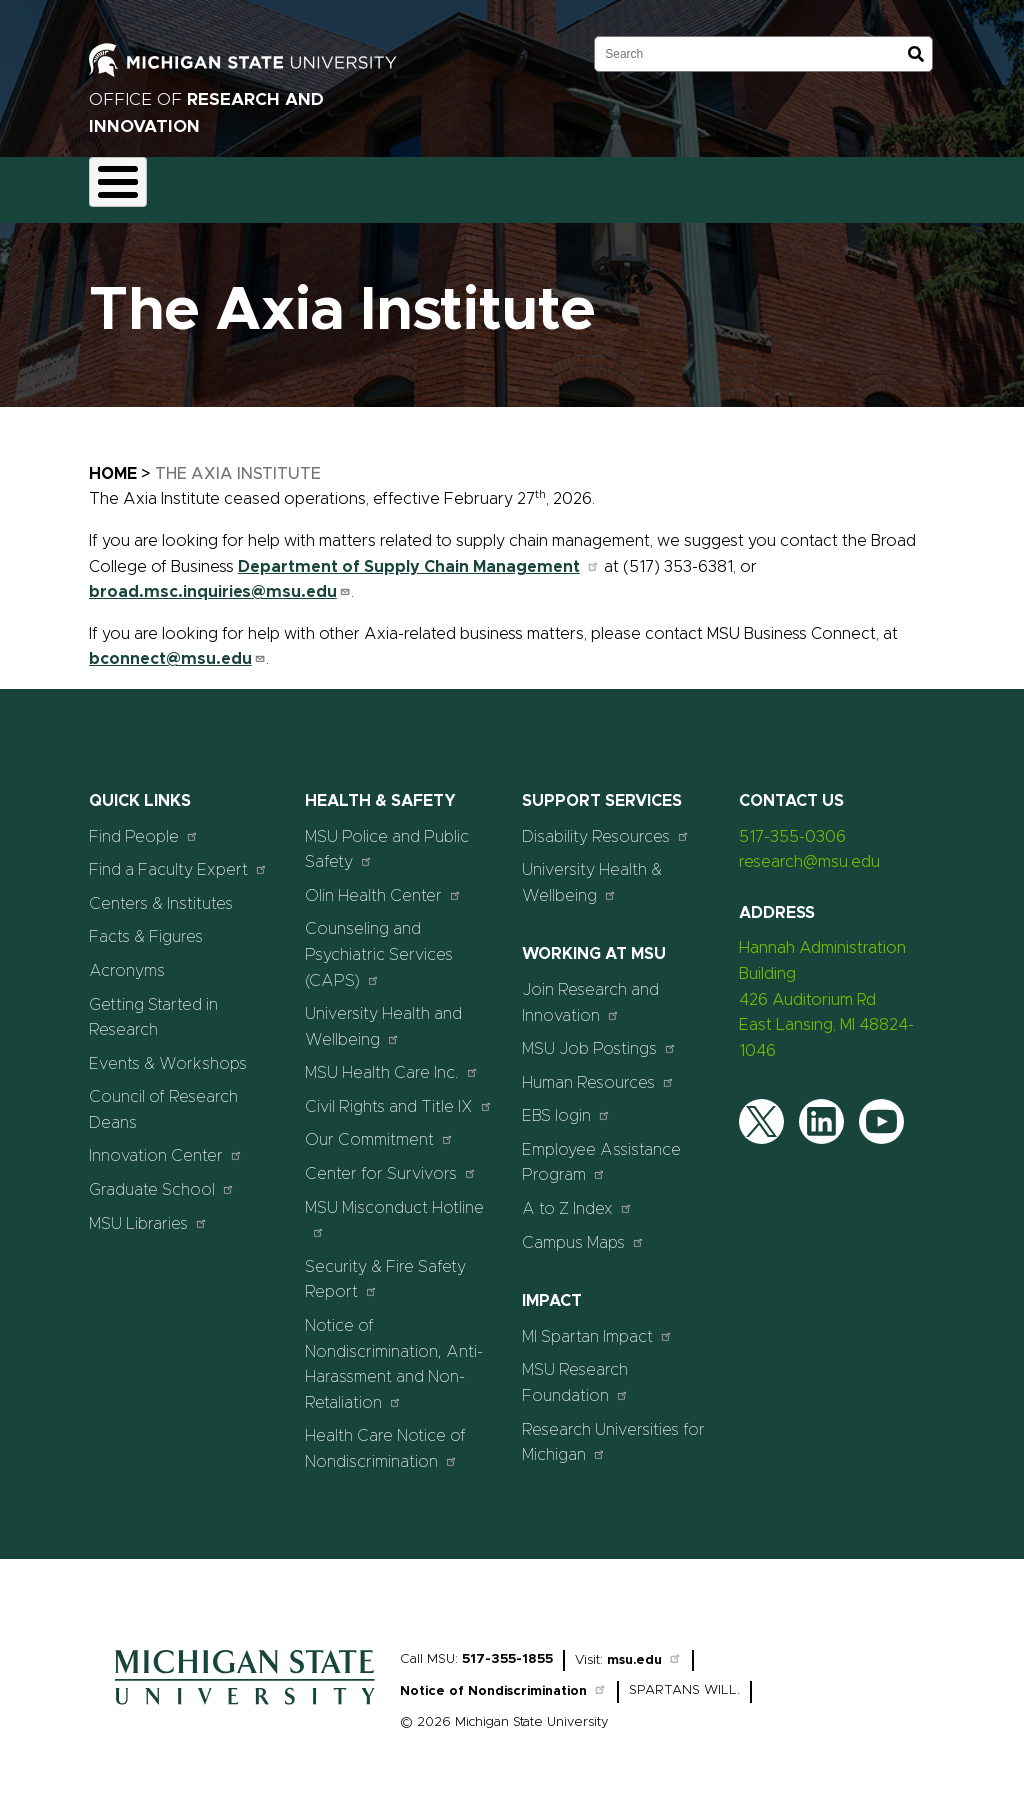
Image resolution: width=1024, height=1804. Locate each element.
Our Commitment (379, 1128)
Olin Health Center (383, 883)
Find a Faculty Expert (178, 858)
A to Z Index (577, 1196)
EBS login (566, 1104)
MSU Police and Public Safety (387, 838)
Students (941, 184)
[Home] (245, 1698)
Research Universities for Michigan (613, 1431)
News (767, 184)
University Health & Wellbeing (592, 872)
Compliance (400, 184)
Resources (675, 184)
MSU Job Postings (599, 1036)
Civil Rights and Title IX (399, 1094)
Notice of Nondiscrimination (503, 1680)
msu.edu (644, 1648)
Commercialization (540, 184)
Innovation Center (166, 1144)
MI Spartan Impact (597, 1324)
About (129, 184)
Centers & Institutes (161, 892)
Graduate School (162, 1177)
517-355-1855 (507, 1647)
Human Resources (598, 1070)
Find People (144, 824)
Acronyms (127, 959)
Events (848, 184)
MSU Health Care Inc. (392, 1061)
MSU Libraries (148, 1211)
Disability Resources (606, 824)
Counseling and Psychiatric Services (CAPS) (379, 943)
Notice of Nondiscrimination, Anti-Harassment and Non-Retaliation (394, 1352)
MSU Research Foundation (575, 1372)
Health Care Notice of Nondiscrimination (385, 1438)
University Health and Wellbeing (383, 1015)
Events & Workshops (168, 1052)
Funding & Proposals (255, 184)
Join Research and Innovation (590, 991)
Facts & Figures (146, 926)
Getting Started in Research (153, 1006)
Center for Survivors (391, 1161)
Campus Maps (583, 1230)
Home (113, 462)
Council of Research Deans (163, 1099)
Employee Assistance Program (601, 1151)
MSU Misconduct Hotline (394, 1207)
